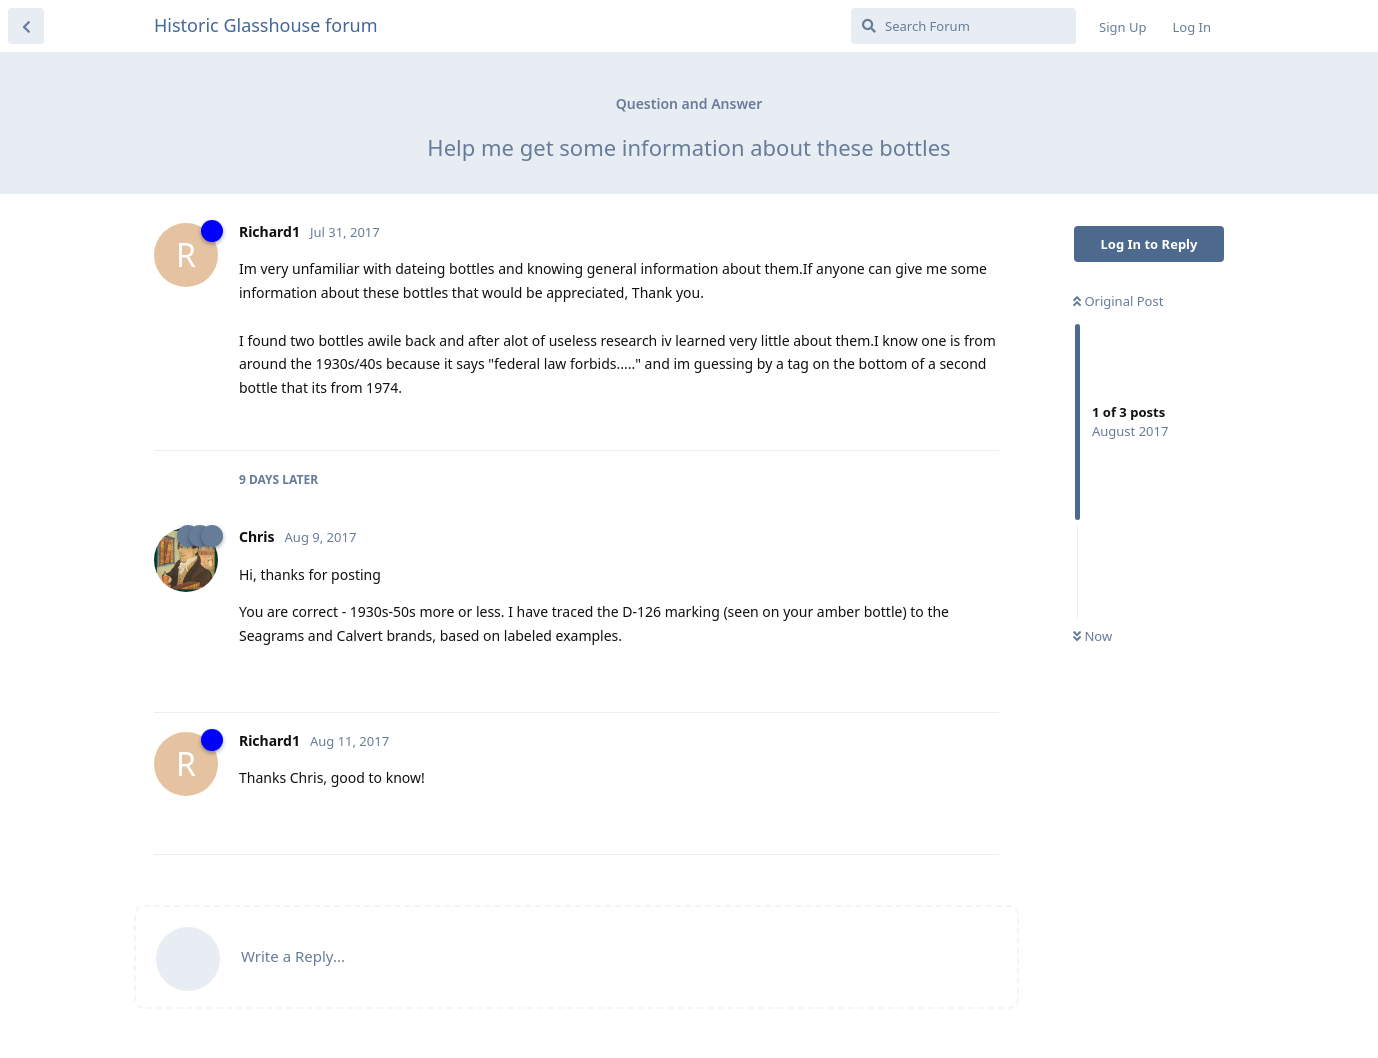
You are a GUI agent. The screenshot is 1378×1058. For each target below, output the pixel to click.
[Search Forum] (963, 26)
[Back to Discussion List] (26, 26)
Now (1092, 636)
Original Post (1118, 301)
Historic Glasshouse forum (266, 25)
